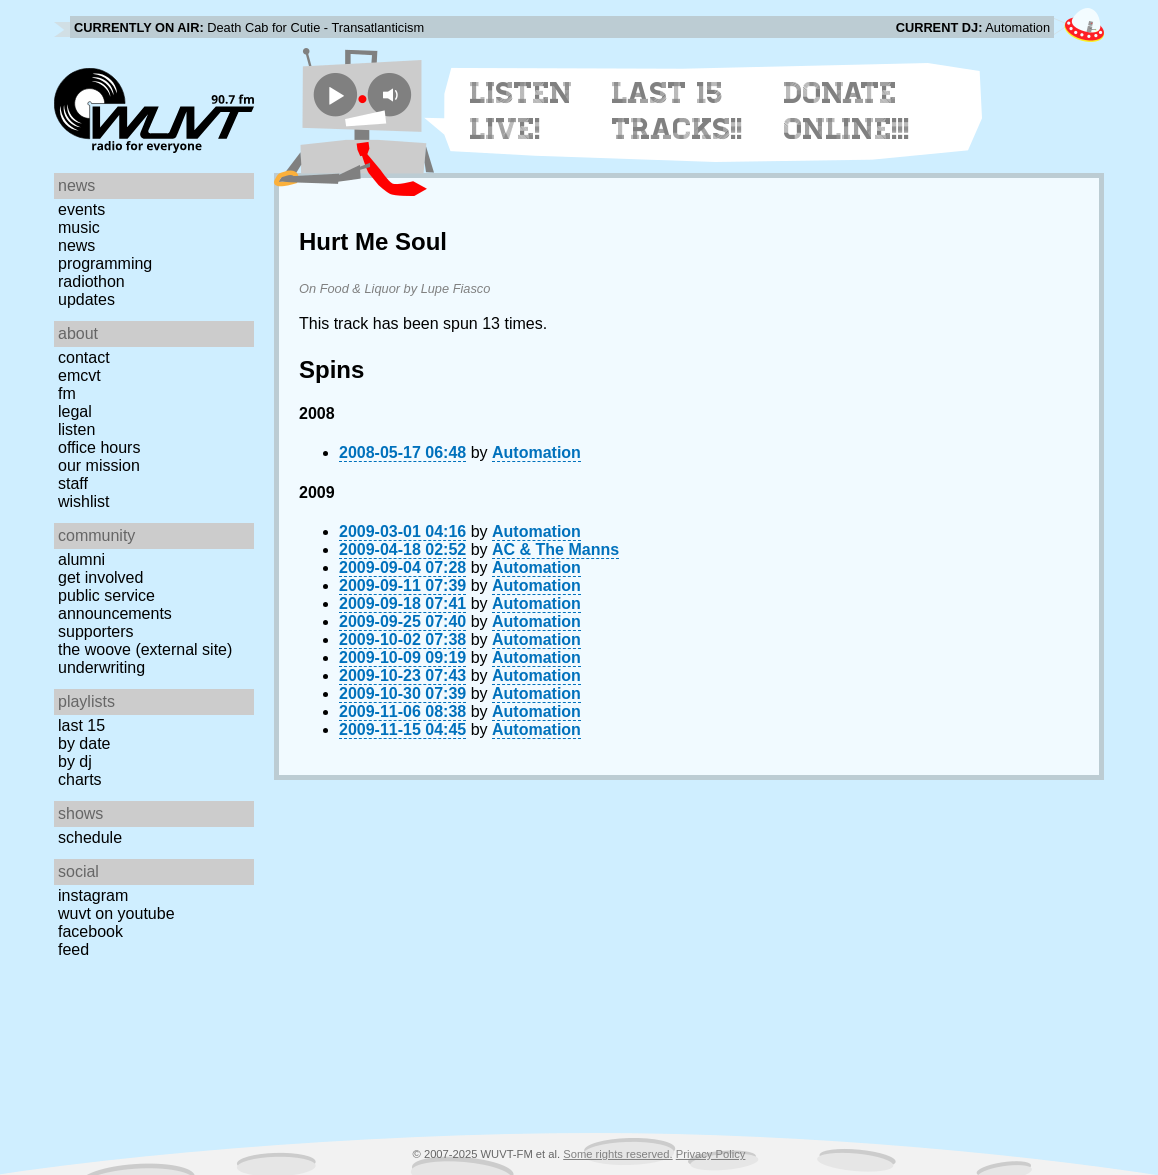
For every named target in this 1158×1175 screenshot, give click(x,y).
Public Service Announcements (115, 604)
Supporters (96, 631)
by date (84, 743)
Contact (84, 357)
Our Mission (99, 465)
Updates (86, 299)
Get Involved (100, 577)
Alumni (81, 559)
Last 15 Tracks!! (677, 111)
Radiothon (91, 281)
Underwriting (101, 667)
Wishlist (84, 501)
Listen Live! (521, 111)
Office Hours (99, 447)
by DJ (75, 761)
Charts (80, 779)
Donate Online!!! (847, 111)
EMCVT (79, 375)
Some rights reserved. (617, 1154)
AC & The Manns (555, 549)
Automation (536, 452)
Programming (105, 263)
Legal (75, 411)
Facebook (90, 931)
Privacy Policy (711, 1154)
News (76, 245)
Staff (73, 483)
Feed (73, 949)
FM (67, 393)
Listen (76, 429)
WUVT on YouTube (116, 913)
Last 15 (81, 725)
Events (81, 209)
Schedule (90, 837)
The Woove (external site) (145, 649)
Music (79, 227)
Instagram (93, 895)
